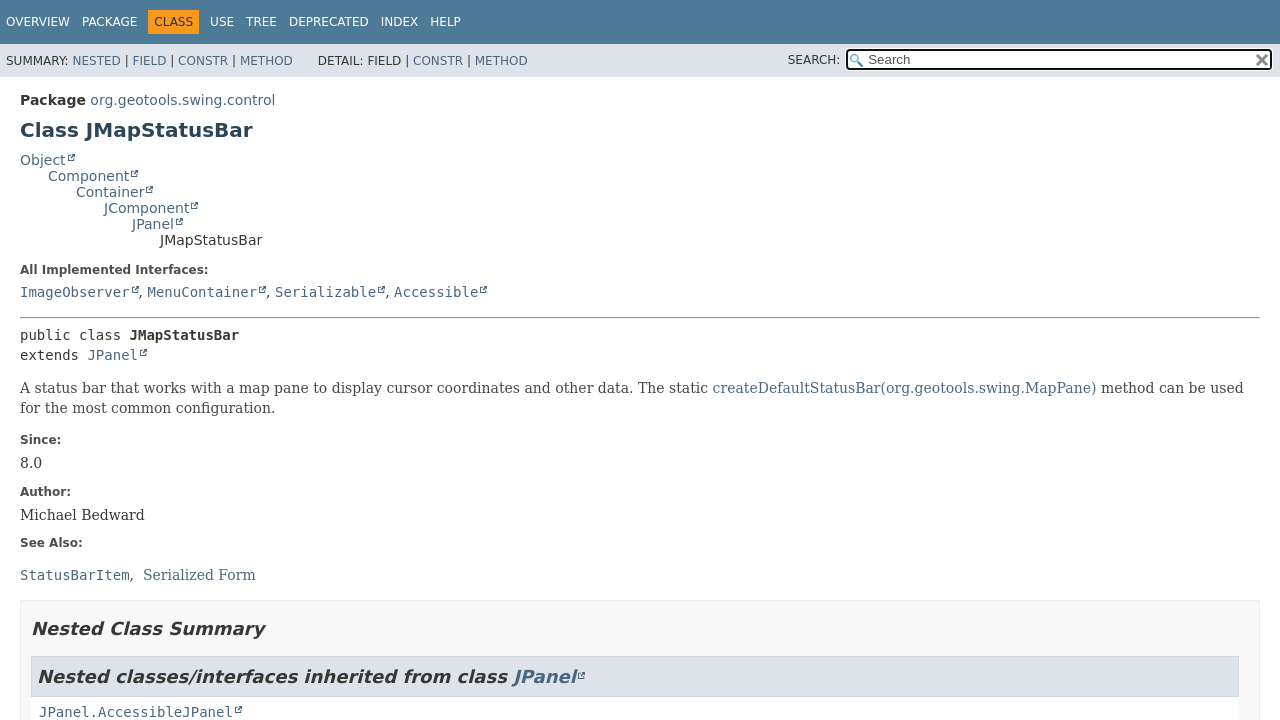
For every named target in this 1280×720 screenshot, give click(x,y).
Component (88, 176)
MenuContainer (202, 292)
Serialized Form (199, 575)
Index (400, 22)
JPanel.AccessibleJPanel (136, 712)
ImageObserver (75, 292)
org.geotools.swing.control (182, 100)
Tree (261, 22)
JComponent (146, 208)
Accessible (436, 292)
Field (149, 61)
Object (43, 160)
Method (266, 61)
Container (110, 192)
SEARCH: (814, 60)
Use (222, 22)
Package (109, 22)
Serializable (325, 292)
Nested (96, 61)
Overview (38, 22)
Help (445, 22)
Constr (203, 61)
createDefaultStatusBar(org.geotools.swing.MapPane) (905, 388)
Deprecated (329, 22)
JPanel (153, 224)
